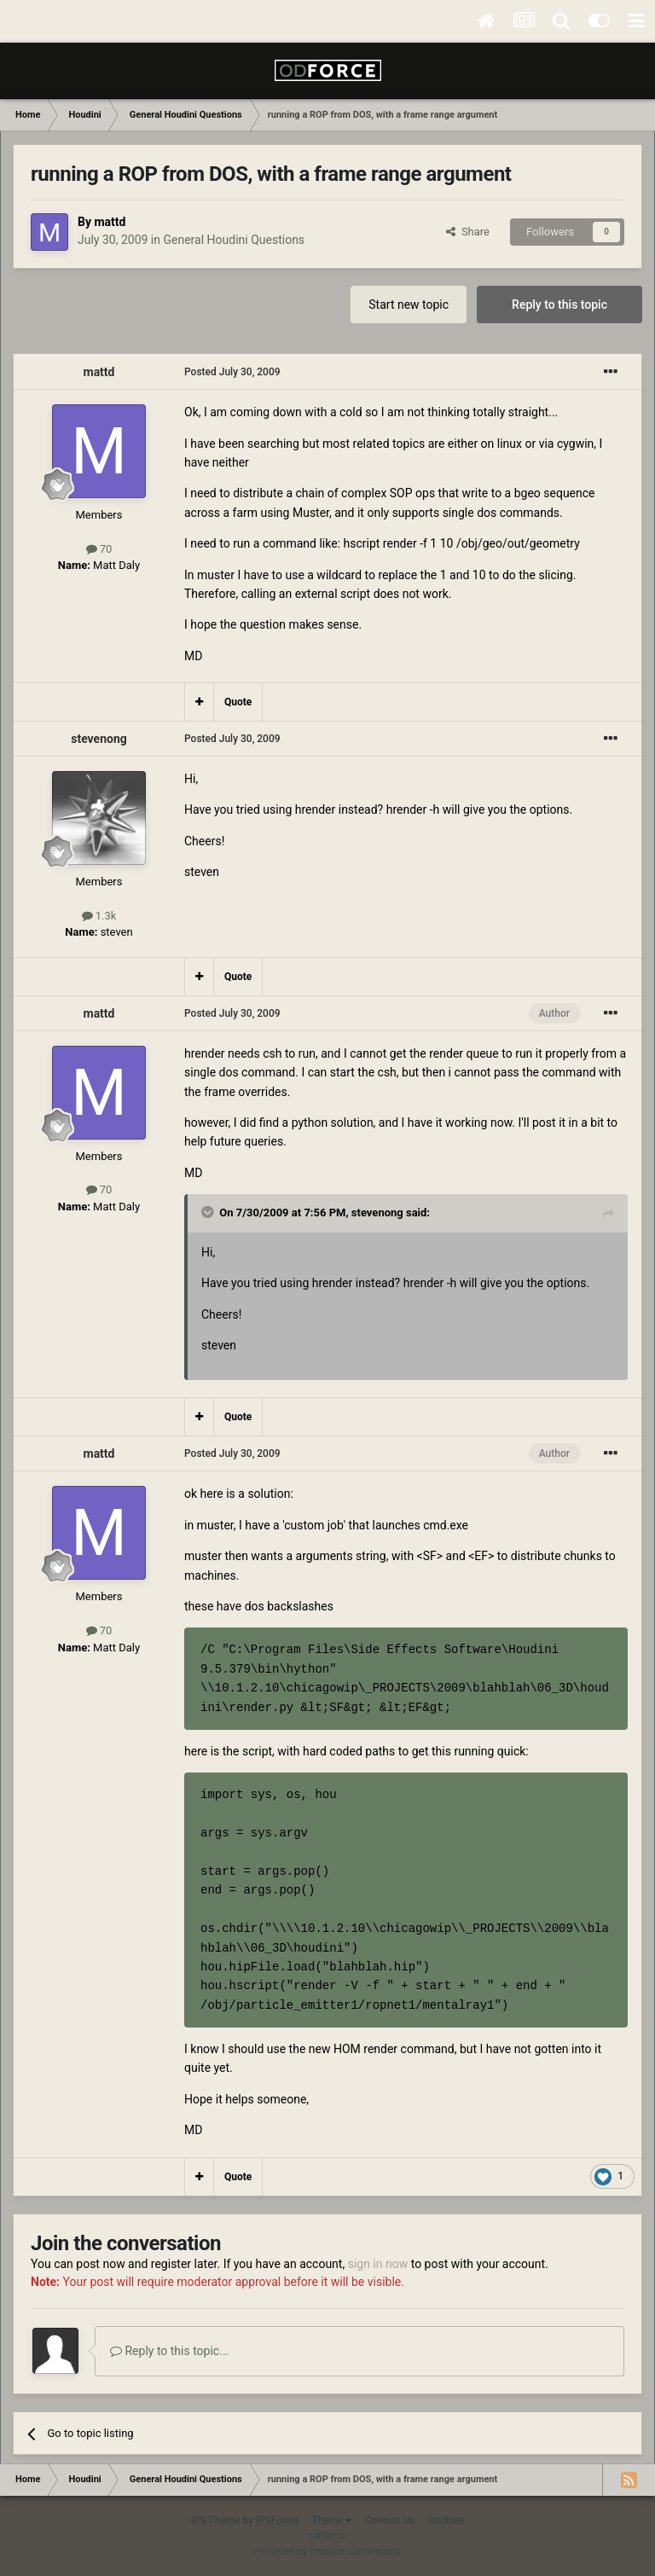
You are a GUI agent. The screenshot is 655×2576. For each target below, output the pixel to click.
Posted (232, 372)
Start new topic (408, 304)
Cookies (445, 2521)
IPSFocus (277, 2521)
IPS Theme (216, 2521)
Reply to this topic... (169, 2351)
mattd (109, 222)
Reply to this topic (559, 304)
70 (99, 548)
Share (468, 231)
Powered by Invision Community (328, 2551)
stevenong (99, 739)
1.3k (99, 915)
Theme (331, 2521)
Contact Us (389, 2521)
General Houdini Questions (233, 240)
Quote (238, 702)
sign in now (378, 2264)
